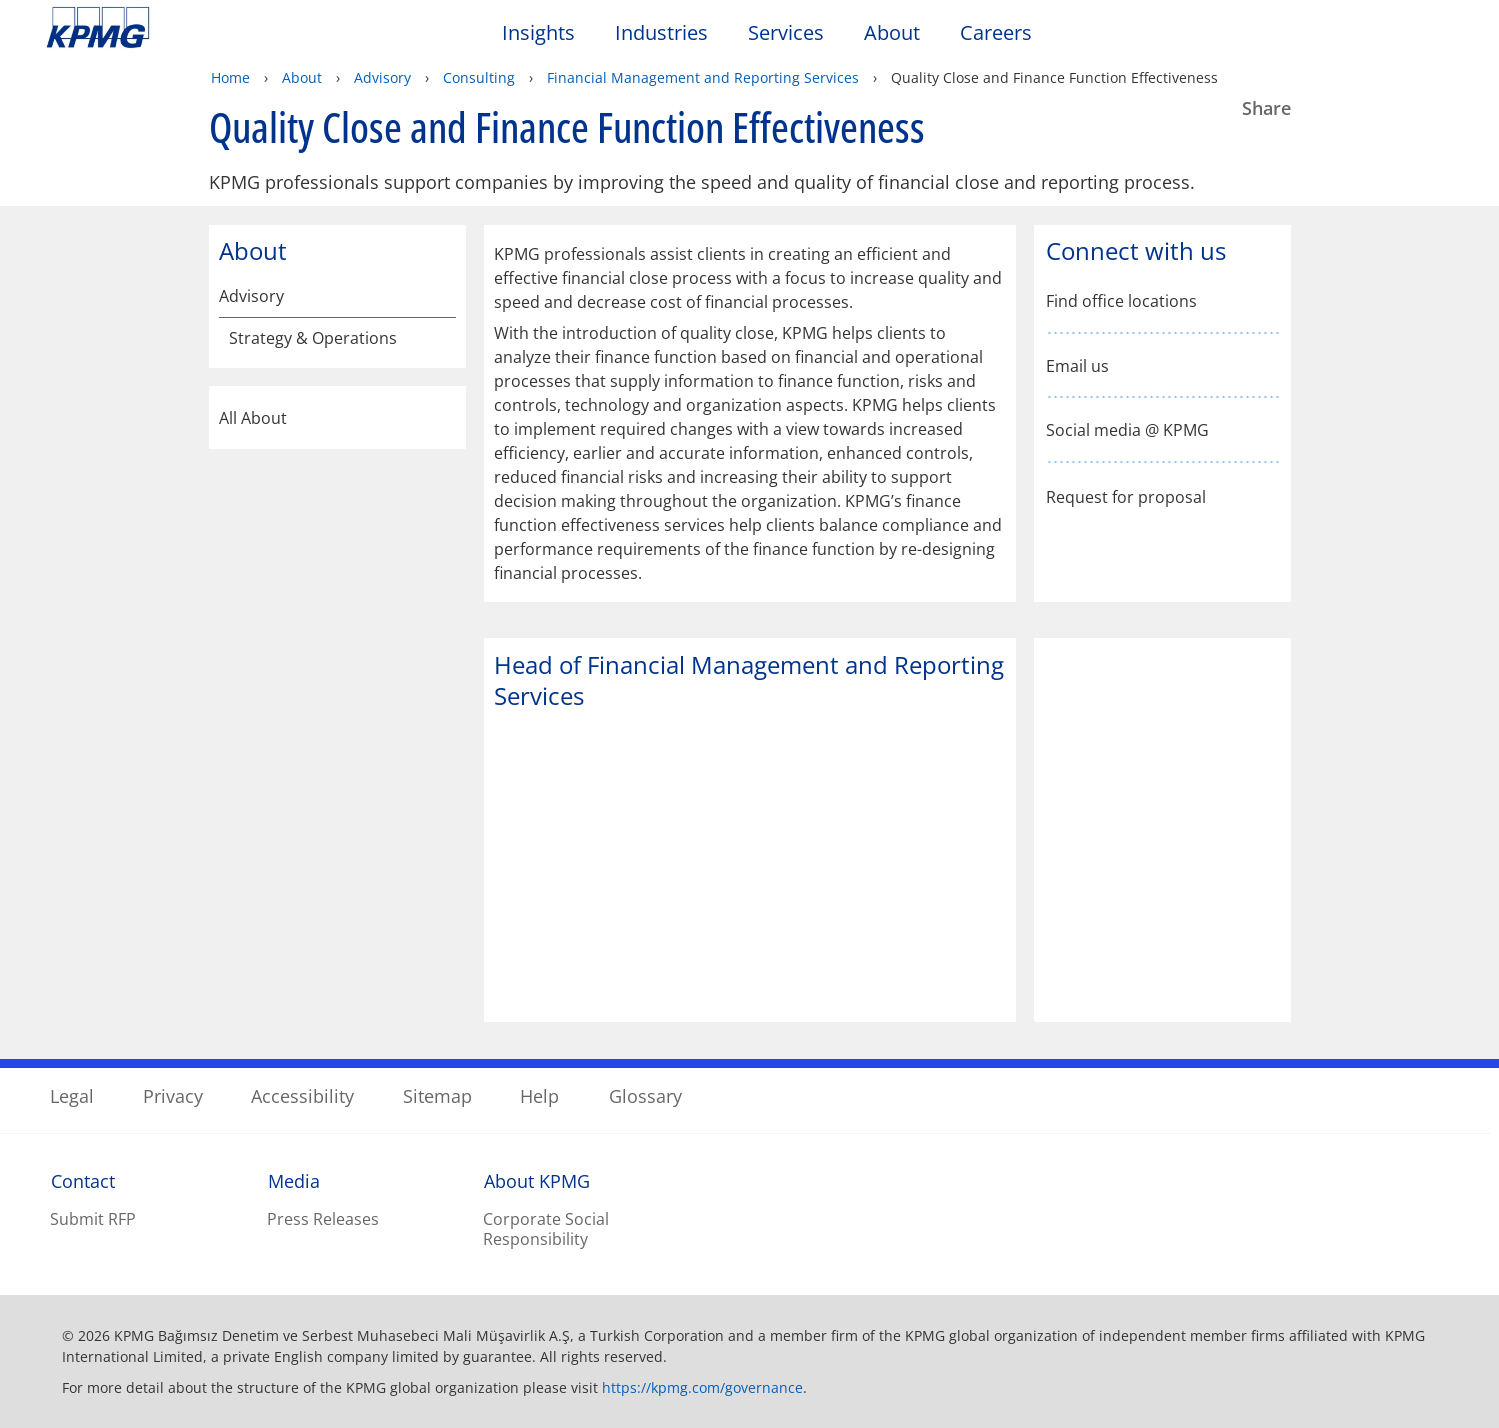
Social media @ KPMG (1127, 430)
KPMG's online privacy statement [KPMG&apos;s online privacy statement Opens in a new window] (550, 1364)
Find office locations (1121, 301)
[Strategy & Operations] (442, 342)
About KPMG (537, 1181)
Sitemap (437, 1096)
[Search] (1391, 37)
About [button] (892, 33)
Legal (72, 1096)
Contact (83, 1181)
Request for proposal (1126, 495)
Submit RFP (93, 1219)
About (302, 77)
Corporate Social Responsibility (546, 1229)
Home (230, 77)
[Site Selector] (1435, 37)
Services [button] (786, 33)
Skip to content (182, 28)
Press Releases (323, 1219)
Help (539, 1096)
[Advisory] (442, 296)
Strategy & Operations (313, 338)
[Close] (1245, 1395)
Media (294, 1181)
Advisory (382, 77)
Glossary (645, 1096)
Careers (996, 33)
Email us (1077, 366)
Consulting (479, 77)
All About (337, 418)
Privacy (173, 1096)
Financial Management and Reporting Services (703, 77)
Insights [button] (538, 33)
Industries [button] (661, 33)
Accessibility (302, 1096)
